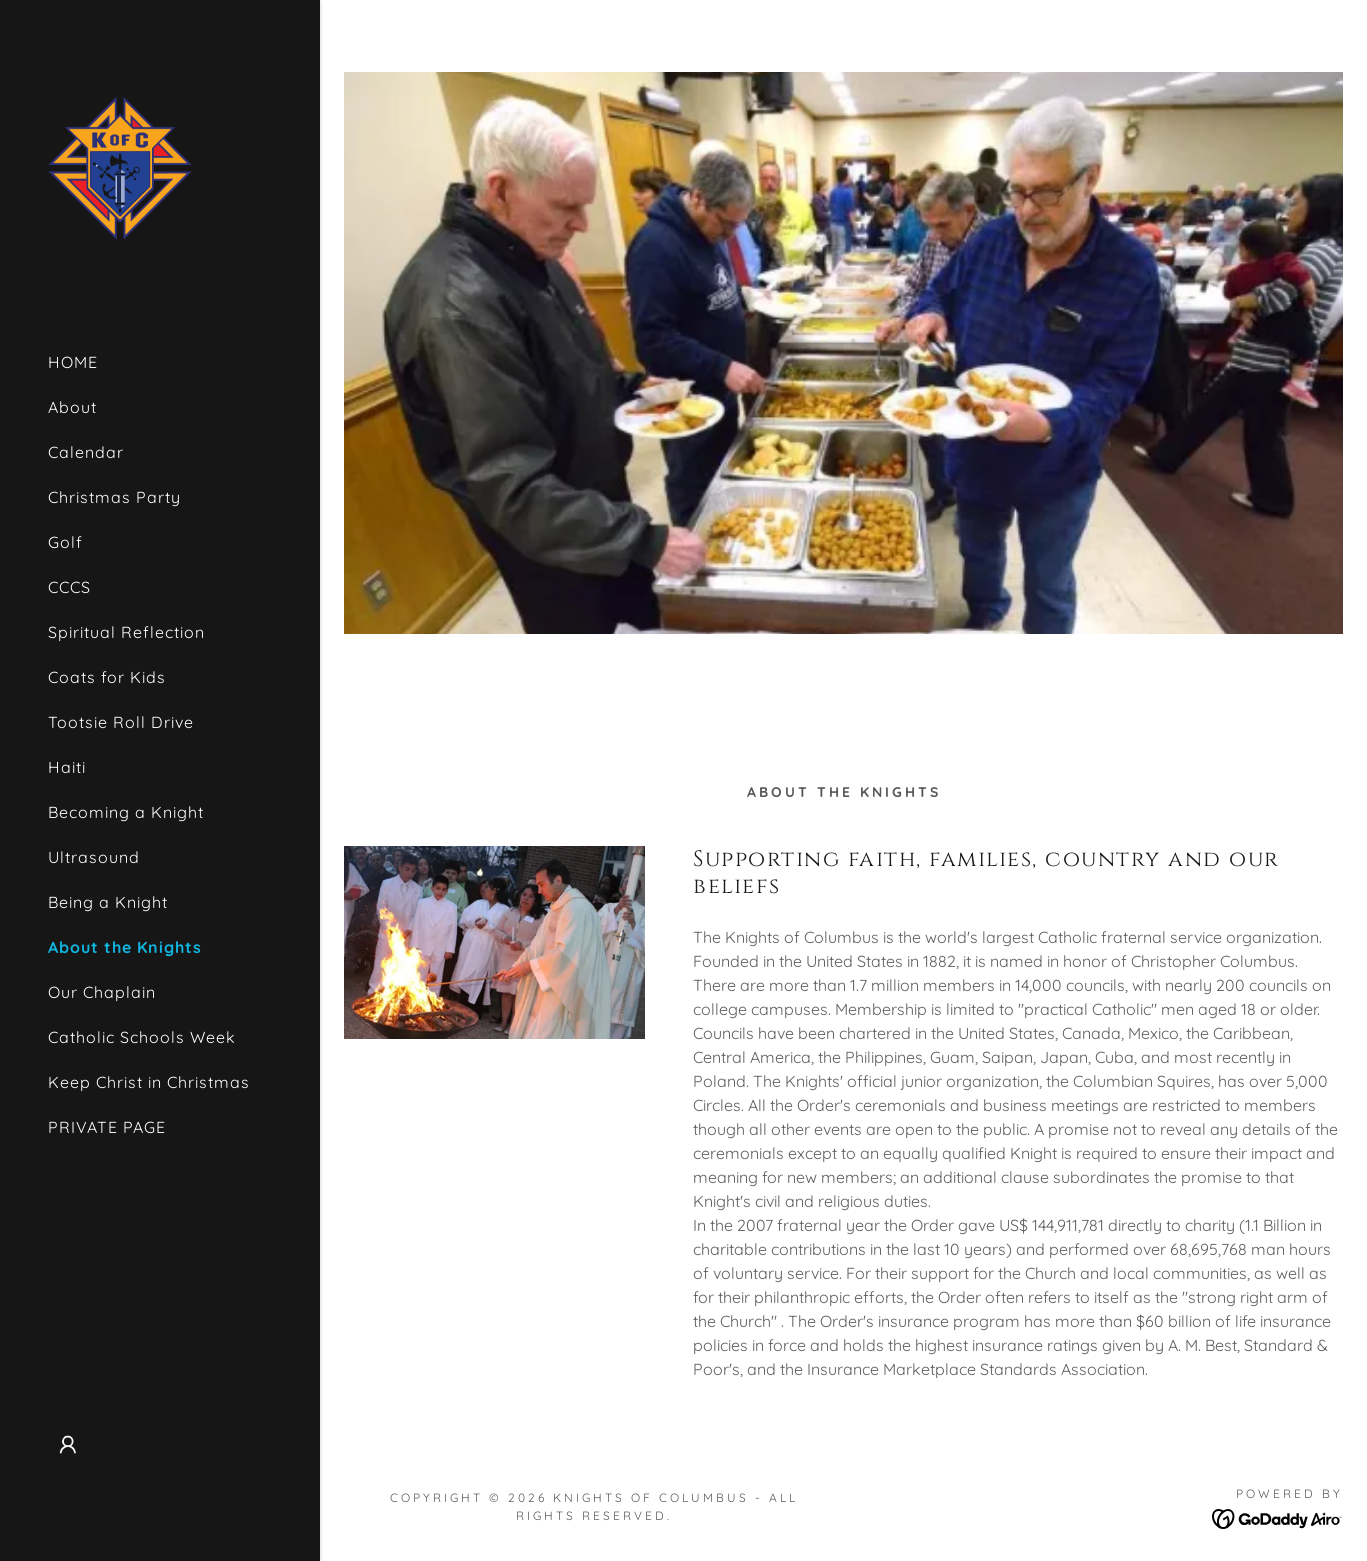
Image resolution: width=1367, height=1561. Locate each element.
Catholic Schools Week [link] (142, 1037)
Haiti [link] (67, 767)
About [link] (72, 407)
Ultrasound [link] (94, 857)
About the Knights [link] (125, 947)
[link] (120, 166)
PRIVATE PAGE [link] (107, 1127)
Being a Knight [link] (108, 902)
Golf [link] (65, 542)
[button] (68, 1445)
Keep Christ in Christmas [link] (149, 1082)
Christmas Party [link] (114, 497)
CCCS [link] (69, 587)
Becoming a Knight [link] (126, 812)
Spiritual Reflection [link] (126, 632)
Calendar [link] (86, 452)
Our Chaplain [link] (102, 992)
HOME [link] (73, 362)
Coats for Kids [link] (107, 677)
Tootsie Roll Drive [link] (121, 722)
